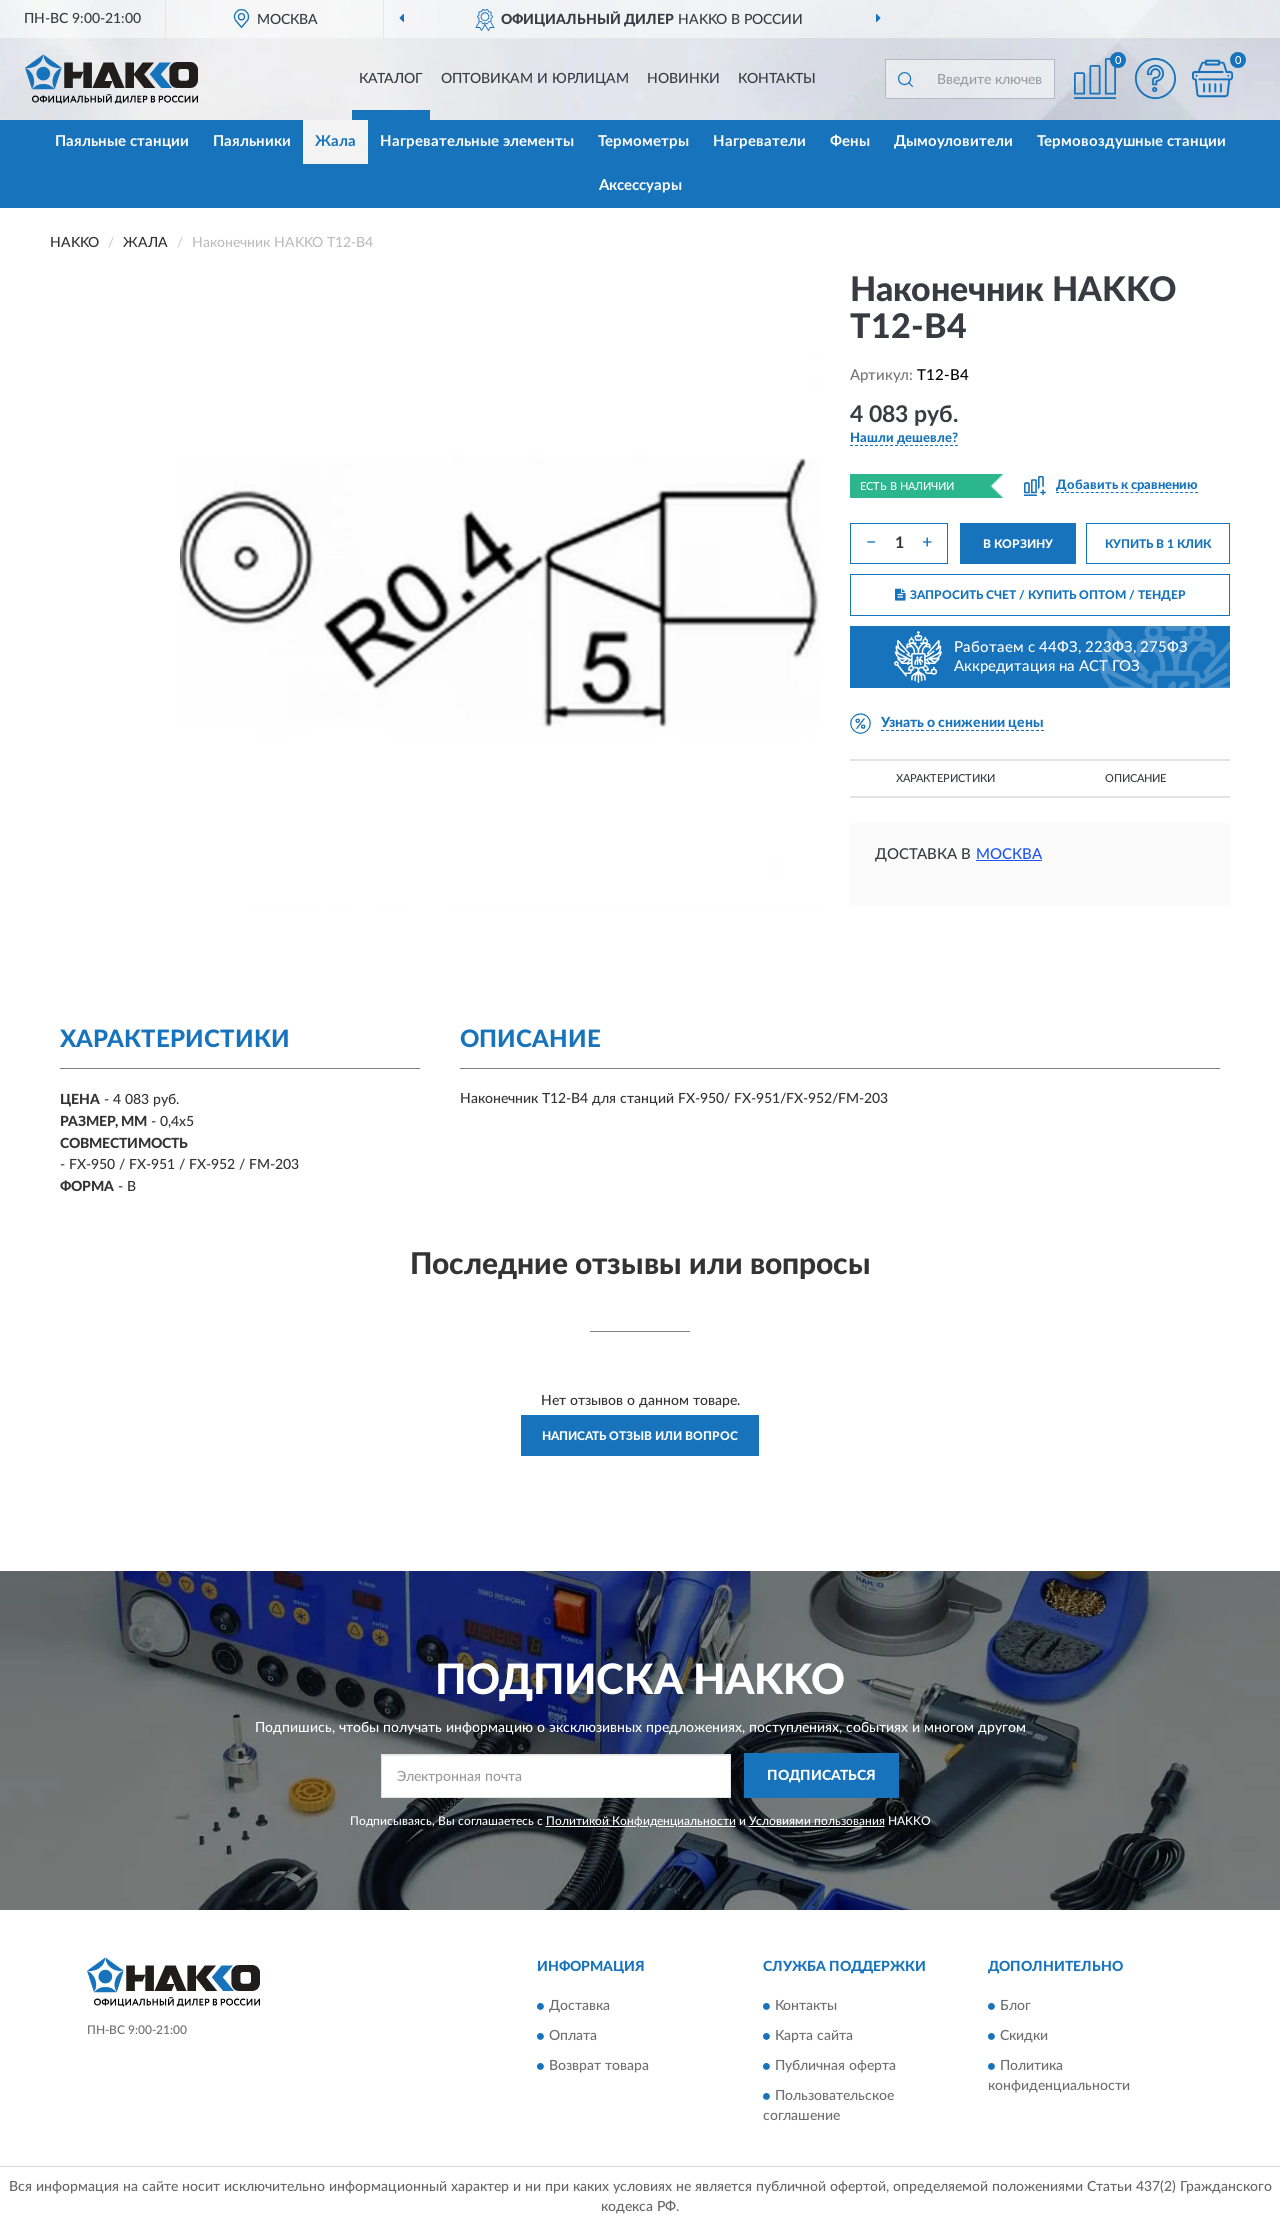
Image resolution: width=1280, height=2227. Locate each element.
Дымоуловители (953, 141)
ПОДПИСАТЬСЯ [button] (821, 1776)
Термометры (643, 141)
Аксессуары (640, 185)
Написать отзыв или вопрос (640, 1436)
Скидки (1024, 2036)
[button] (1155, 78)
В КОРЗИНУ (1018, 544)
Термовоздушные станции (1131, 141)
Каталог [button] (391, 79)
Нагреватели (759, 141)
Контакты (777, 79)
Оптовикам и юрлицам (535, 79)
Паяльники (252, 141)
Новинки (683, 79)
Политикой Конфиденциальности (641, 1821)
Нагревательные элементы (477, 141)
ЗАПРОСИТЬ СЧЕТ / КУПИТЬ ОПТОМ (1040, 595)
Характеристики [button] (945, 778)
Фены (850, 141)
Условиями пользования (817, 1821)
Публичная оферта (835, 2066)
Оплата (573, 2036)
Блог (1015, 2006)
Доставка (579, 2006)
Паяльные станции (122, 141)
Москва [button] (1009, 854)
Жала (335, 141)
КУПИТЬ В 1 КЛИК (1158, 544)
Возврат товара (599, 2066)
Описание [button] (1135, 778)
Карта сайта (814, 2036)
